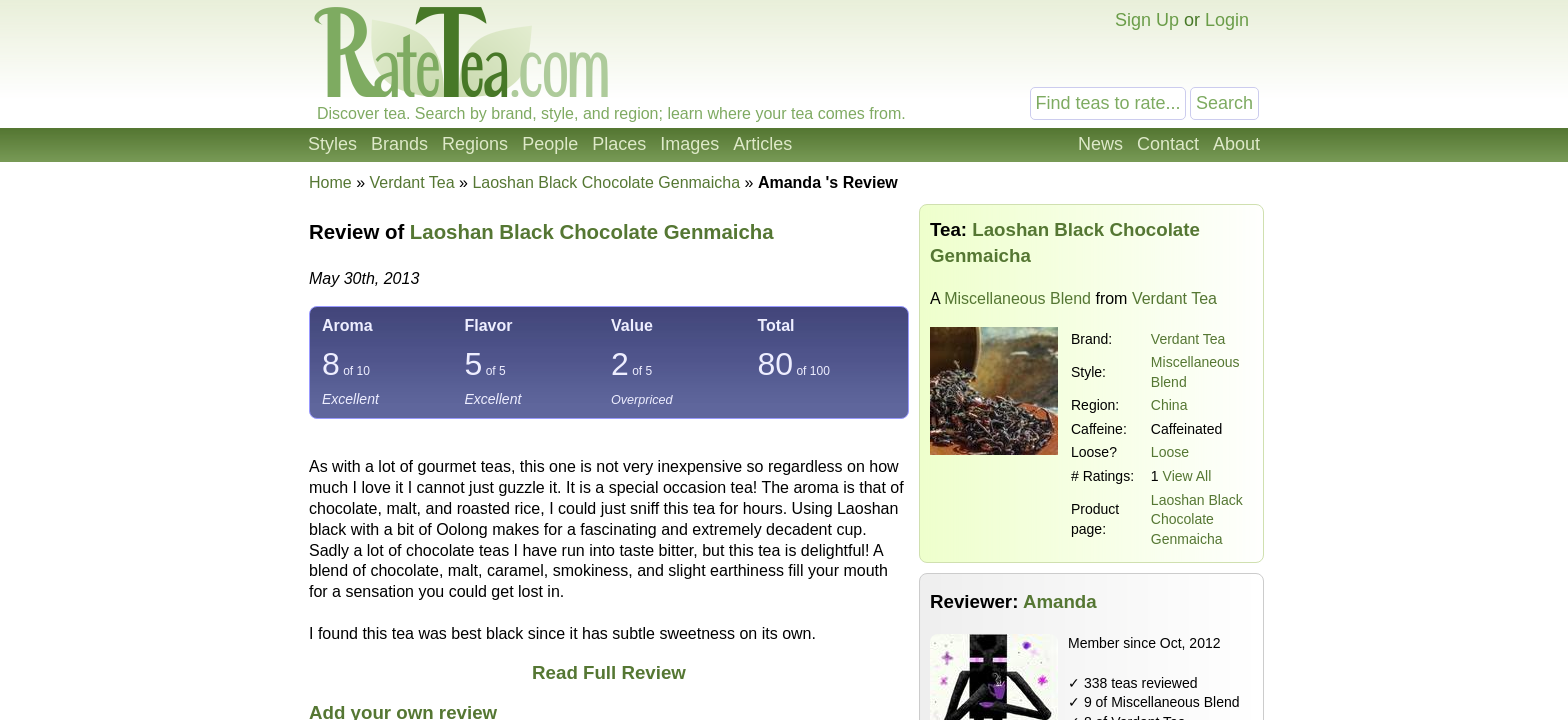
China (1169, 405)
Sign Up (1147, 20)
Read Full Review (609, 672)
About (1236, 144)
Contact (1168, 144)
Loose (1170, 452)
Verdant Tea (1188, 339)
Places (619, 144)
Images (689, 144)
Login (1227, 20)
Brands (399, 144)
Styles (332, 144)
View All (1187, 476)
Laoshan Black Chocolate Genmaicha (1197, 519)
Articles (762, 144)
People (550, 144)
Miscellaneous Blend (1017, 298)
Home (330, 182)
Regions (475, 144)
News (1100, 144)
